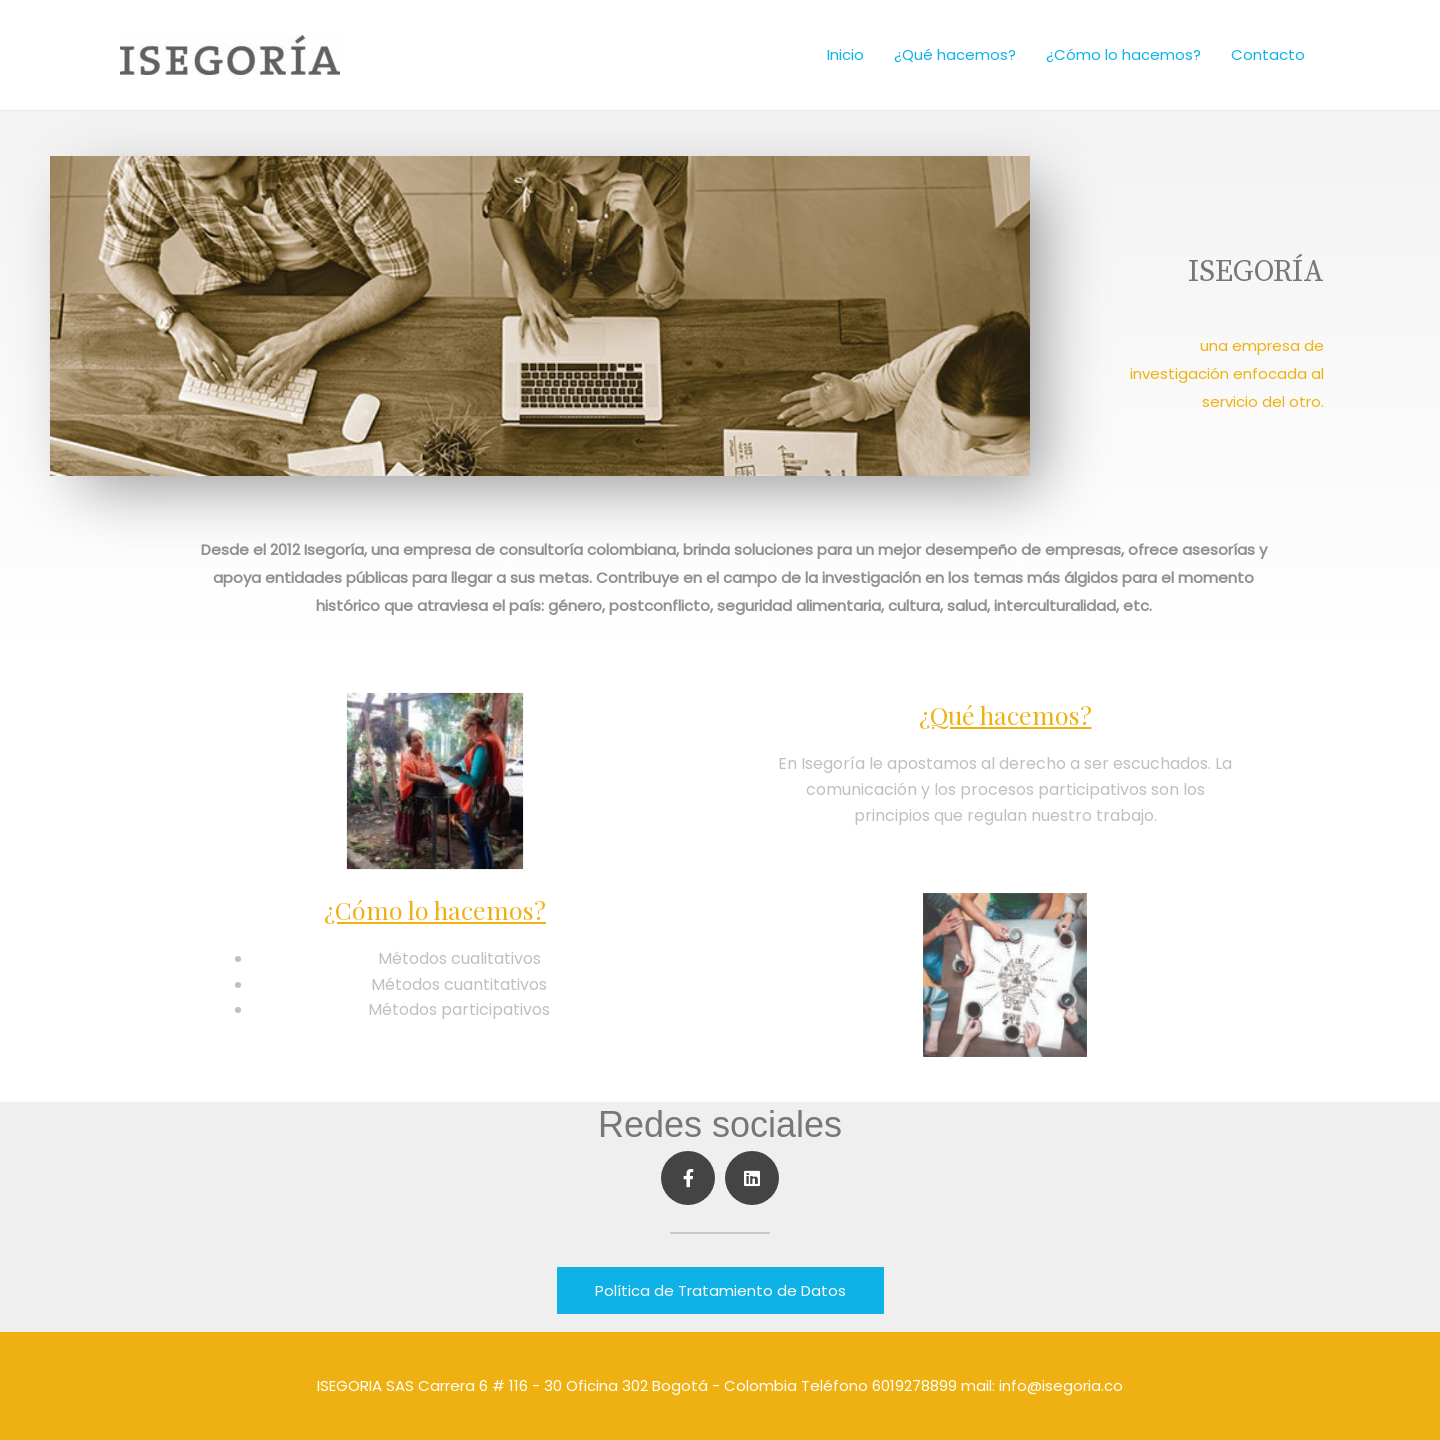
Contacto (1268, 54)
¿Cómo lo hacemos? (1123, 54)
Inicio (845, 54)
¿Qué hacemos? (955, 54)
